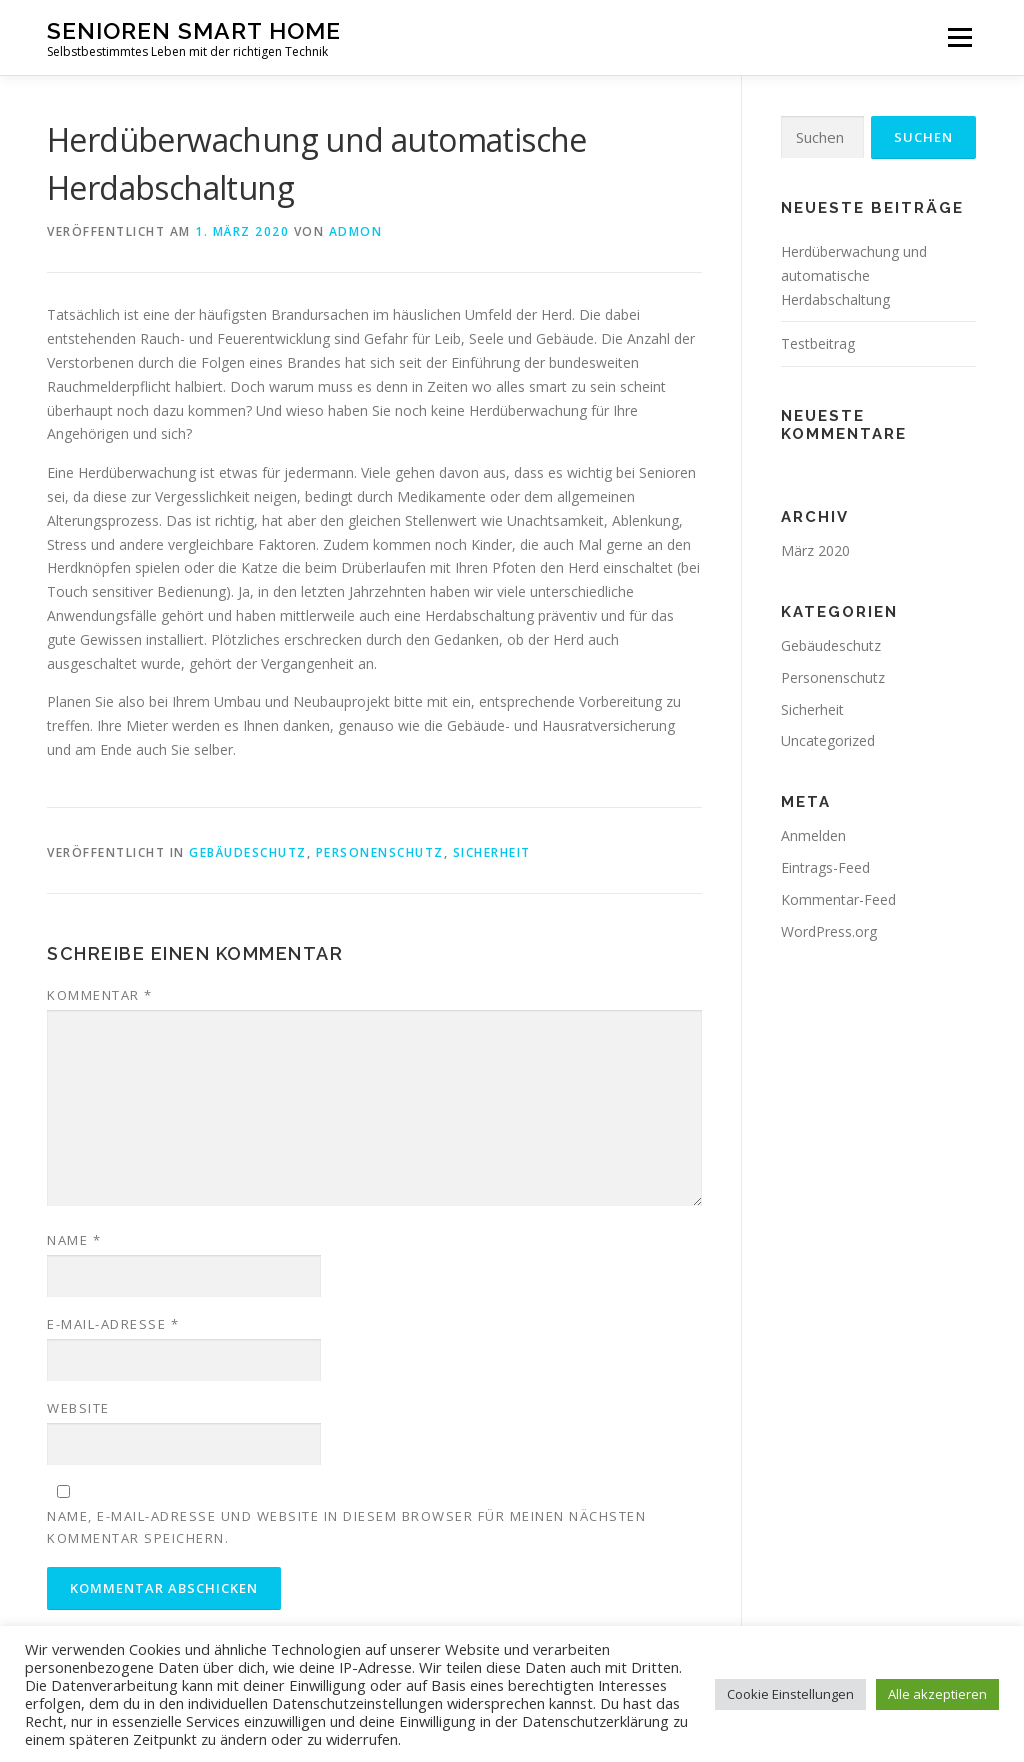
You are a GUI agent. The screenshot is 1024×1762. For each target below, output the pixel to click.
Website (78, 1408)
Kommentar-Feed (838, 899)
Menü (959, 37)
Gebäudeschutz (248, 852)
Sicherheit (492, 852)
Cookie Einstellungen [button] (790, 1694)
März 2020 (815, 550)
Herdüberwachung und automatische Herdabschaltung (854, 275)
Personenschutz (380, 852)
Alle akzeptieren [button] (937, 1694)
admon (356, 231)
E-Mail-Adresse (113, 1324)
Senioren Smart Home (194, 30)
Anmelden (813, 835)
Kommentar (100, 995)
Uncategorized (828, 740)
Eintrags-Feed (825, 867)
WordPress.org (829, 931)
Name (74, 1240)
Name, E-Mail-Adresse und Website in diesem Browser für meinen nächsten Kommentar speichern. (346, 1527)
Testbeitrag (818, 343)
